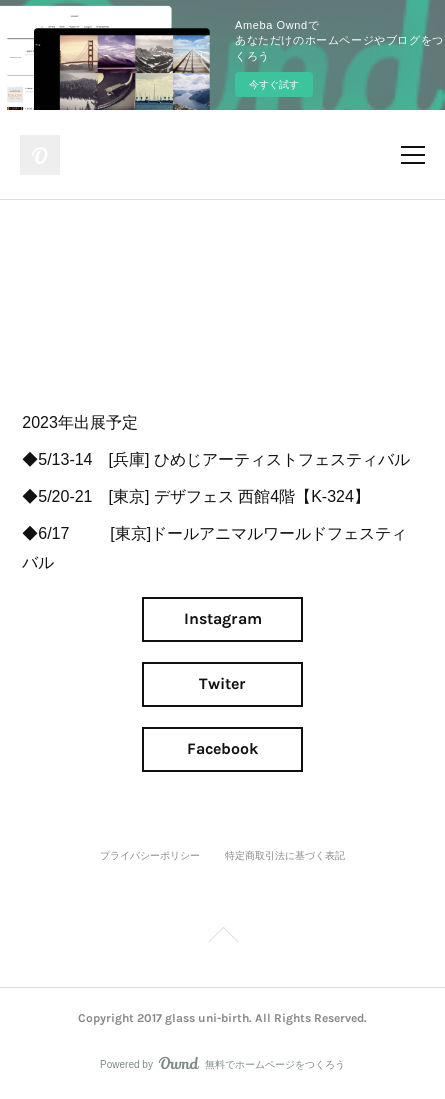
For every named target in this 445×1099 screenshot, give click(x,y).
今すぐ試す (274, 84)
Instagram (223, 618)
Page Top (222, 938)
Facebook (222, 748)
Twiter (222, 683)
